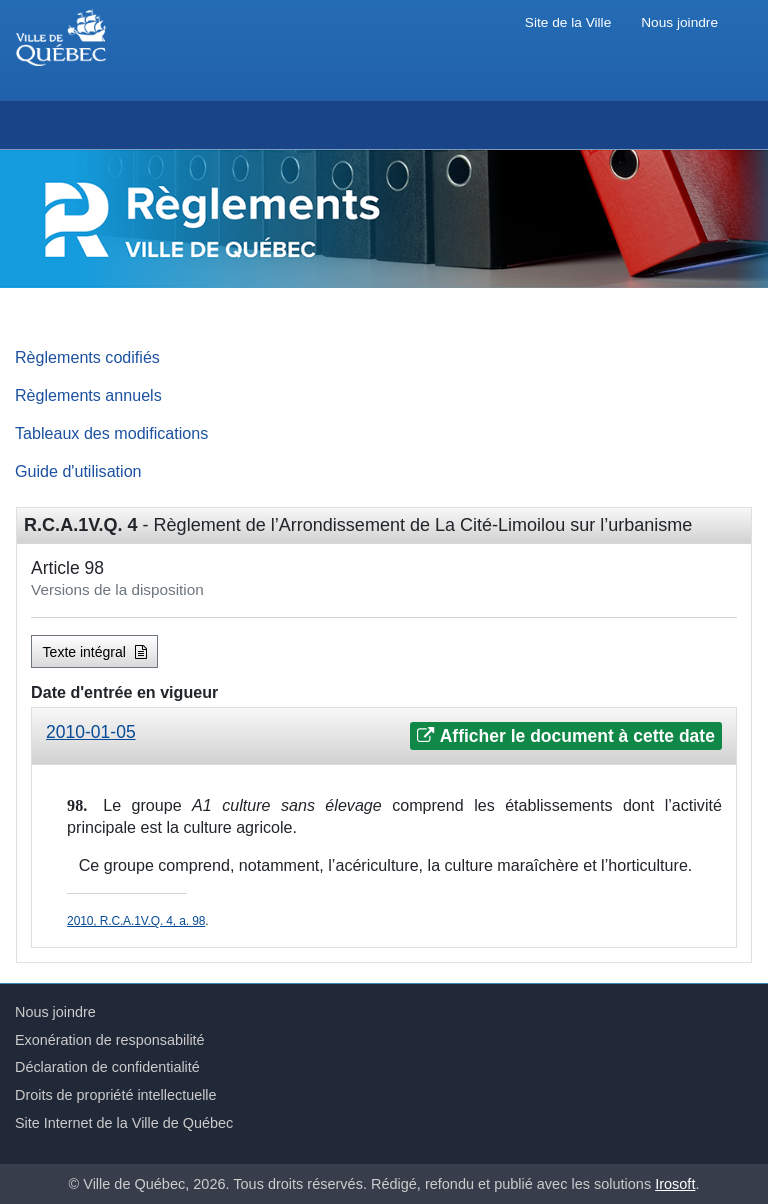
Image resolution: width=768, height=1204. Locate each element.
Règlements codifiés (87, 357)
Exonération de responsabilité (110, 1040)
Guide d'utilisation (78, 471)
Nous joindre (679, 22)
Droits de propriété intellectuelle (116, 1095)
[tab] (384, 736)
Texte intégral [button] (95, 652)
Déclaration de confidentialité (107, 1067)
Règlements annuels (88, 395)
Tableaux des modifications (111, 433)
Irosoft (675, 1184)
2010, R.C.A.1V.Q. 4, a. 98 (136, 921)
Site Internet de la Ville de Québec (124, 1123)
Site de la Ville (568, 22)
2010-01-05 (91, 732)
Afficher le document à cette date (565, 736)
